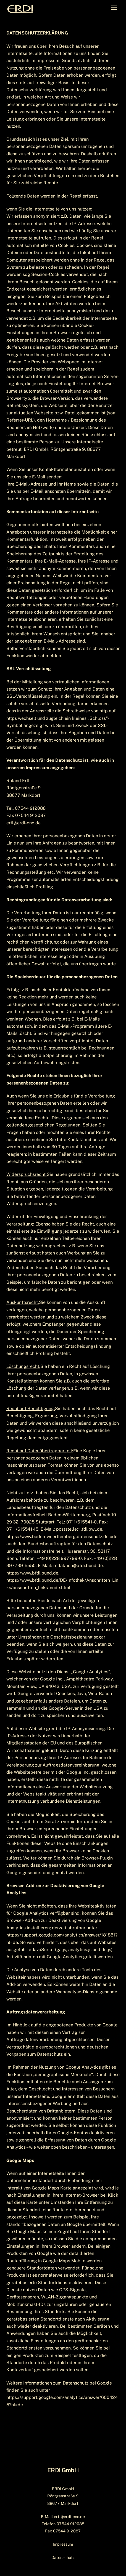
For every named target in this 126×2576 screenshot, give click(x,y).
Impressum (63, 2544)
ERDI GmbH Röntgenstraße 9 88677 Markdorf (62, 2496)
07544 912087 (67, 2531)
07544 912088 (70, 2523)
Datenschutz (63, 2557)
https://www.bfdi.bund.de (32, 1573)
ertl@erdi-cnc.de (69, 2516)
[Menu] (114, 7)
